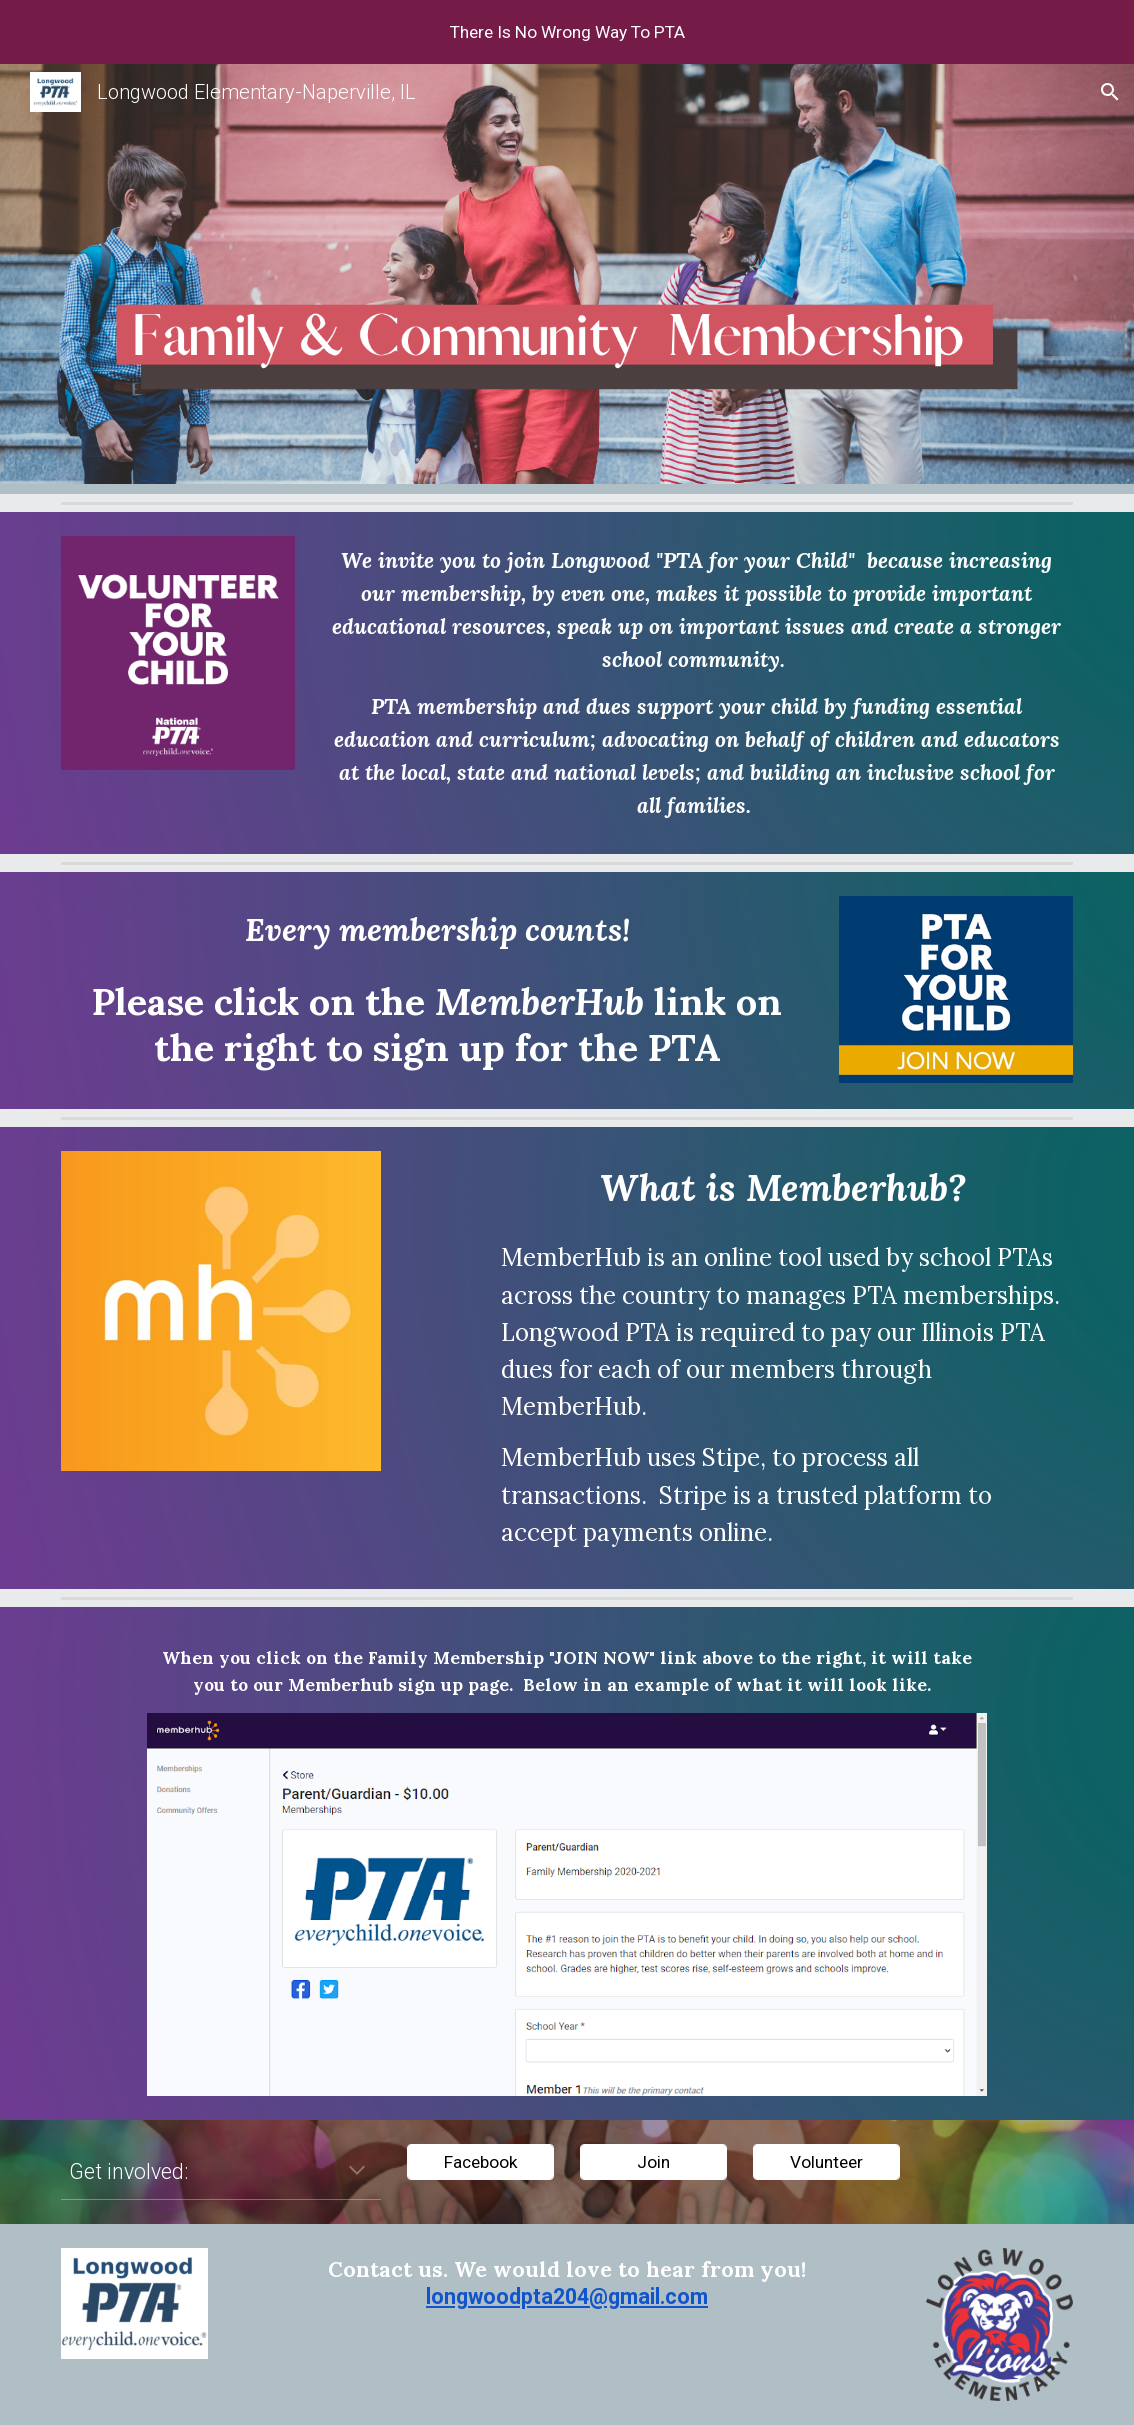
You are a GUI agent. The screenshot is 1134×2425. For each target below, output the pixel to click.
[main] (696, 683)
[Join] (653, 2162)
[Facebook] (480, 2162)
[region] (567, 32)
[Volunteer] (826, 2162)
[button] (1110, 92)
